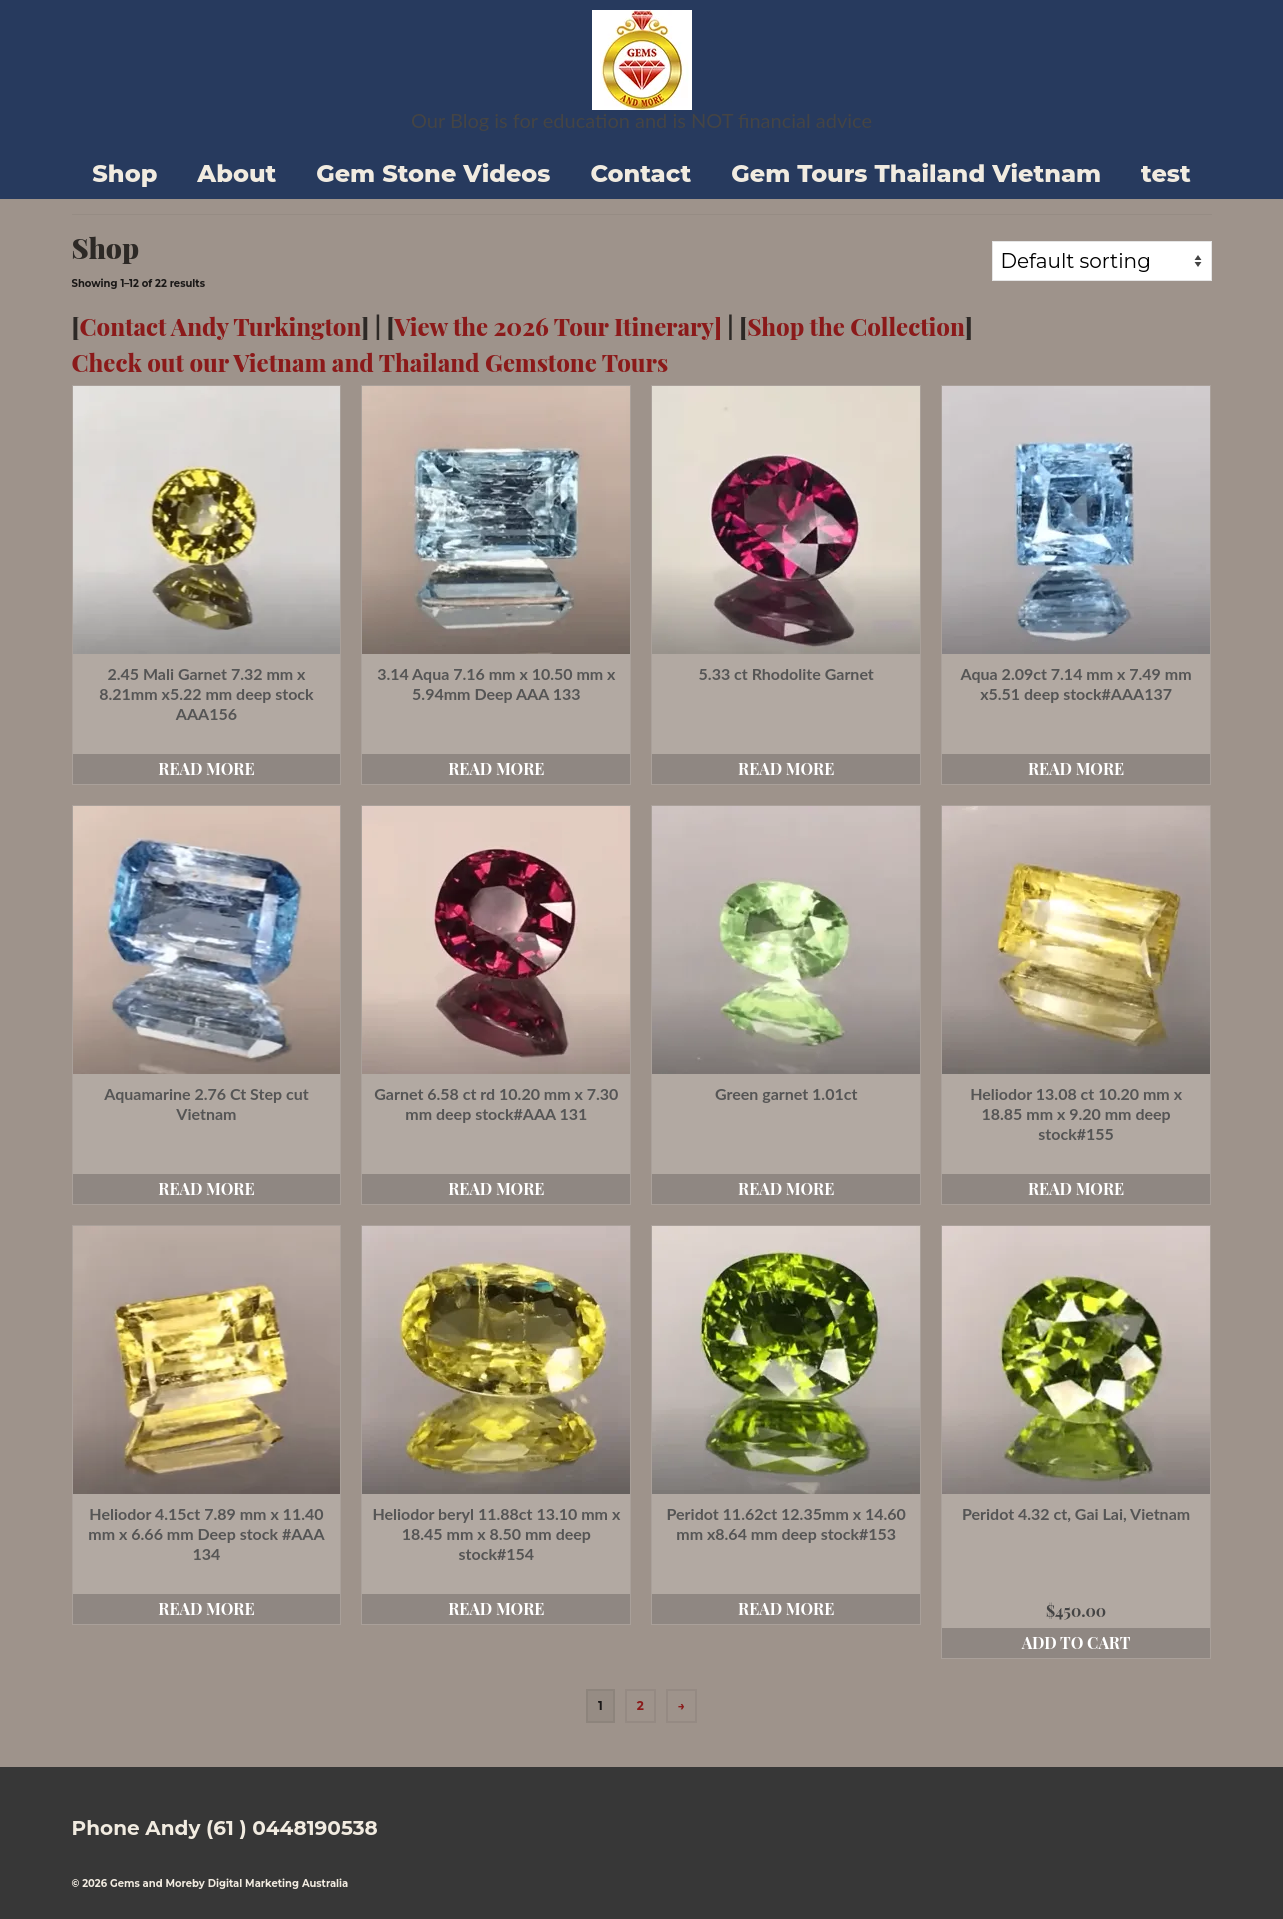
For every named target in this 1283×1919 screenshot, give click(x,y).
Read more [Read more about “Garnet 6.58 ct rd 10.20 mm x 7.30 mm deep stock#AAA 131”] (496, 1188)
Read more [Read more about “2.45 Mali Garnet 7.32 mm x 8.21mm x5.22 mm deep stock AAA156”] (206, 768)
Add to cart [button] (1076, 1642)
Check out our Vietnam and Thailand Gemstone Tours (370, 362)
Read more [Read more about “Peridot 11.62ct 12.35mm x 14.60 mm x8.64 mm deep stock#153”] (786, 1608)
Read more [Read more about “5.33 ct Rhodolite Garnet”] (786, 768)
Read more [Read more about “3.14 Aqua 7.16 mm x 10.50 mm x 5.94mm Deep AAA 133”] (496, 768)
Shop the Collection (856, 326)
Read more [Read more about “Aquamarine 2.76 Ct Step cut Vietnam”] (206, 1188)
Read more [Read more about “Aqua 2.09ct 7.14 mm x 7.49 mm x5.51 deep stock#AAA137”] (1076, 768)
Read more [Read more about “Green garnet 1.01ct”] (786, 1188)
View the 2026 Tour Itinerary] (558, 326)
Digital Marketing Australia (278, 1883)
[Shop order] (1102, 261)
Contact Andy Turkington (220, 326)
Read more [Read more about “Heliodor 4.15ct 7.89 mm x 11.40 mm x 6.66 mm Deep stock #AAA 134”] (206, 1608)
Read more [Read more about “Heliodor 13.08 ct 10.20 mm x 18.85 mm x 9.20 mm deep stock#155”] (1076, 1188)
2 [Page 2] (640, 1705)
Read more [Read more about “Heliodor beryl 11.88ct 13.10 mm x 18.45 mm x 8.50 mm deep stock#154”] (496, 1608)
